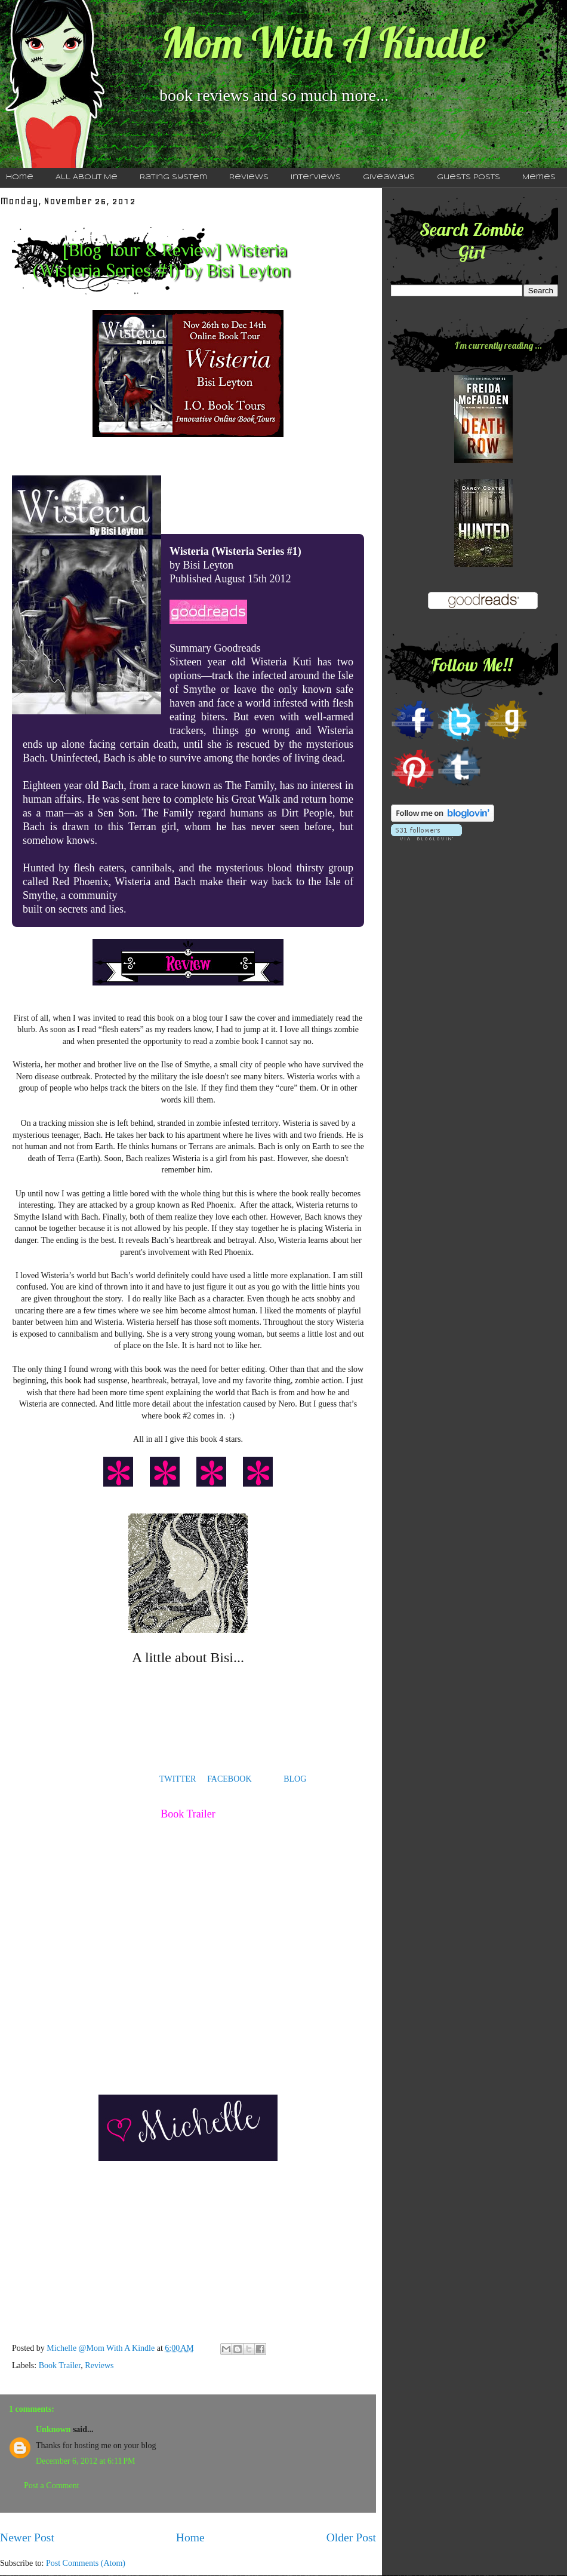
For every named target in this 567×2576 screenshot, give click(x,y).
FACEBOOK (229, 1778)
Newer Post (27, 2537)
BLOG (295, 1778)
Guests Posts (468, 177)
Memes (539, 177)
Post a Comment (51, 2485)
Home (190, 2537)
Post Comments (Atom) (85, 2563)
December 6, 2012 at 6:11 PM (85, 2461)
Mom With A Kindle (323, 42)
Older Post (351, 2537)
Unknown (53, 2429)
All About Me (87, 177)
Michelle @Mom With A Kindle (101, 2348)
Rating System (173, 177)
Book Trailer (60, 2365)
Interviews (316, 177)
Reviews (249, 177)
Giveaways (389, 177)
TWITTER (177, 1778)
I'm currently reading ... (498, 345)
